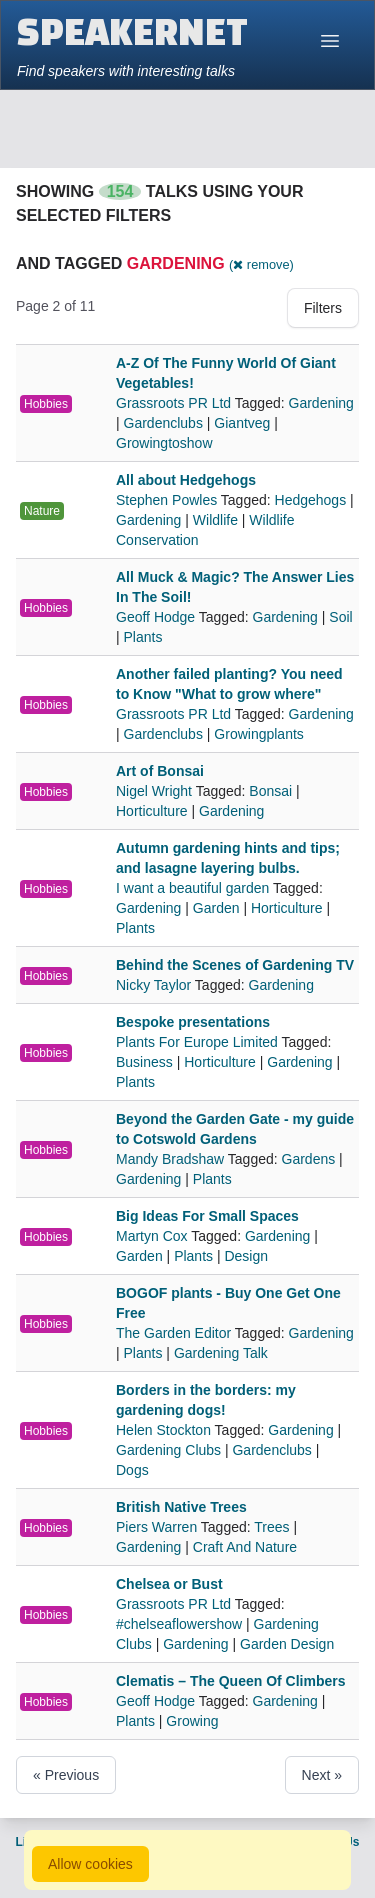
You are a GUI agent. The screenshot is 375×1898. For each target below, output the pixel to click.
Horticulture (152, 811)
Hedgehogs (311, 500)
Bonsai (270, 791)
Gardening (321, 403)
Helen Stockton (165, 1430)
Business (144, 1062)
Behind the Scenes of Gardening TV (235, 965)
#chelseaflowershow (179, 1624)
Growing (192, 1721)
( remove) (261, 264)
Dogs (132, 1470)
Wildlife (215, 520)
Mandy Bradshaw (172, 1159)
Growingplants (259, 734)
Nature (42, 511)
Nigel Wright (156, 791)
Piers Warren (158, 1527)
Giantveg (242, 423)
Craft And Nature (245, 1547)
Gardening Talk (221, 1353)
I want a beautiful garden (194, 888)
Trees (271, 1527)
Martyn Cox (153, 1236)
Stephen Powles (168, 500)
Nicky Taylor (155, 985)
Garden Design (287, 1644)
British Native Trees (181, 1507)
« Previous (66, 1775)
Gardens (309, 1159)
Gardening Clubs (168, 1450)
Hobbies (46, 404)
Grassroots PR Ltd (175, 403)
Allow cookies (90, 1864)
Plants (143, 637)
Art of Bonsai (160, 771)
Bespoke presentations (193, 1022)
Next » (322, 1775)
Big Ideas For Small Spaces (207, 1216)
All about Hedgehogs (186, 480)
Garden (216, 908)
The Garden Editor (175, 1333)
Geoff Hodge (157, 617)
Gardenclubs (163, 423)
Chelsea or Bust (169, 1584)
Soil (340, 617)
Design (246, 1256)
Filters (323, 308)
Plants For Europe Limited (199, 1042)
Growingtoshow (164, 443)
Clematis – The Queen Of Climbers (231, 1681)
